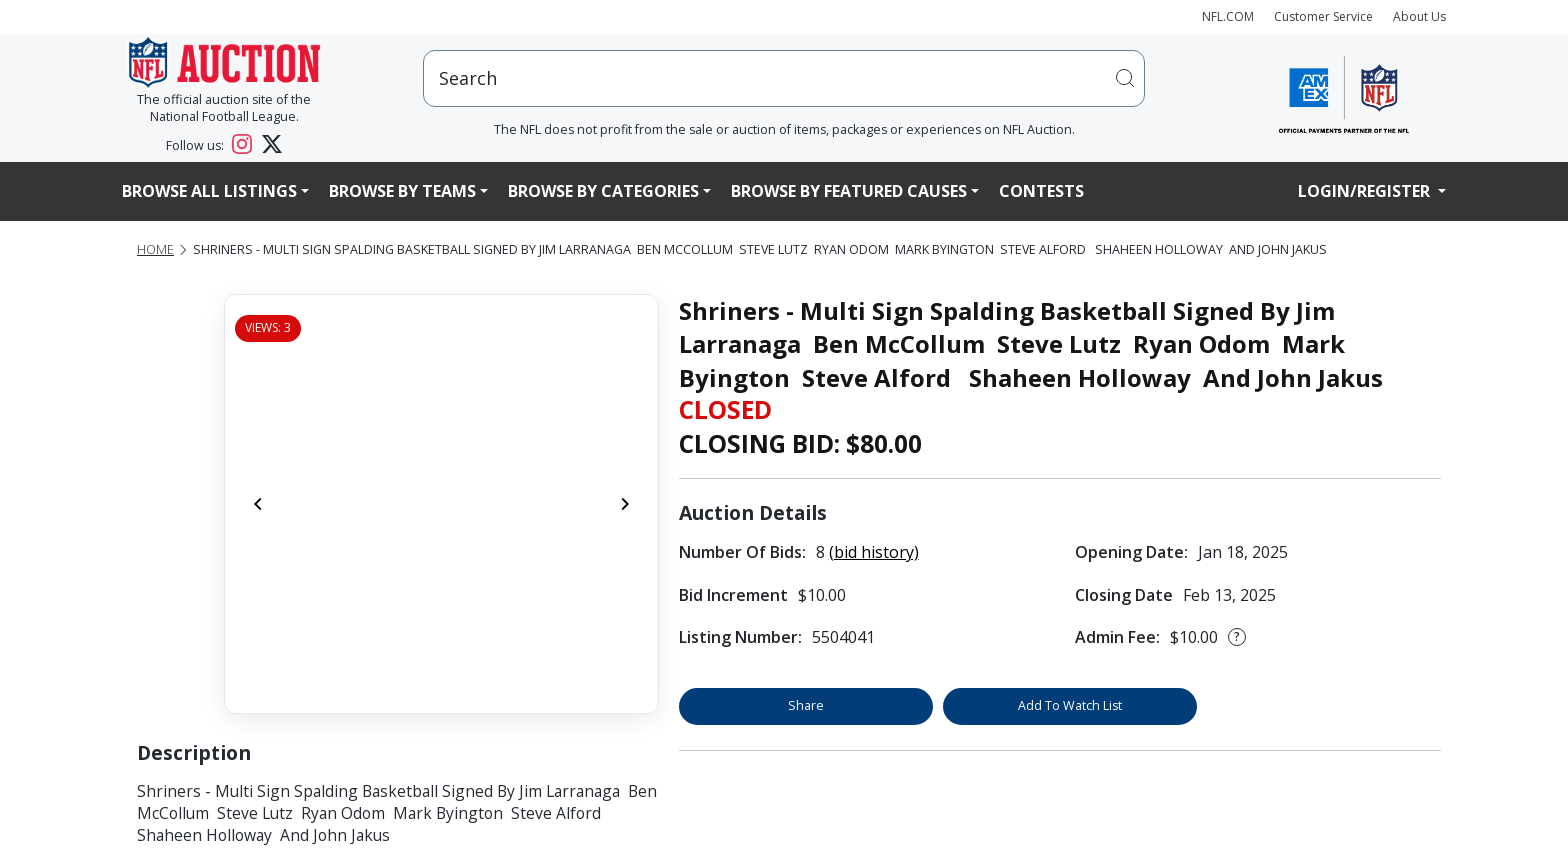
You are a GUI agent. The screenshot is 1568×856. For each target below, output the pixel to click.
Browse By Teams (402, 191)
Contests (1041, 191)
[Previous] (258, 504)
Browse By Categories (603, 191)
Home (155, 249)
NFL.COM (1228, 16)
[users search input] (784, 78)
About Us (1419, 16)
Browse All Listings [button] (209, 191)
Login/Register (1366, 191)
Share (806, 705)
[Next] (625, 504)
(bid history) (874, 552)
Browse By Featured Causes (849, 191)
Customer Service (1323, 16)
